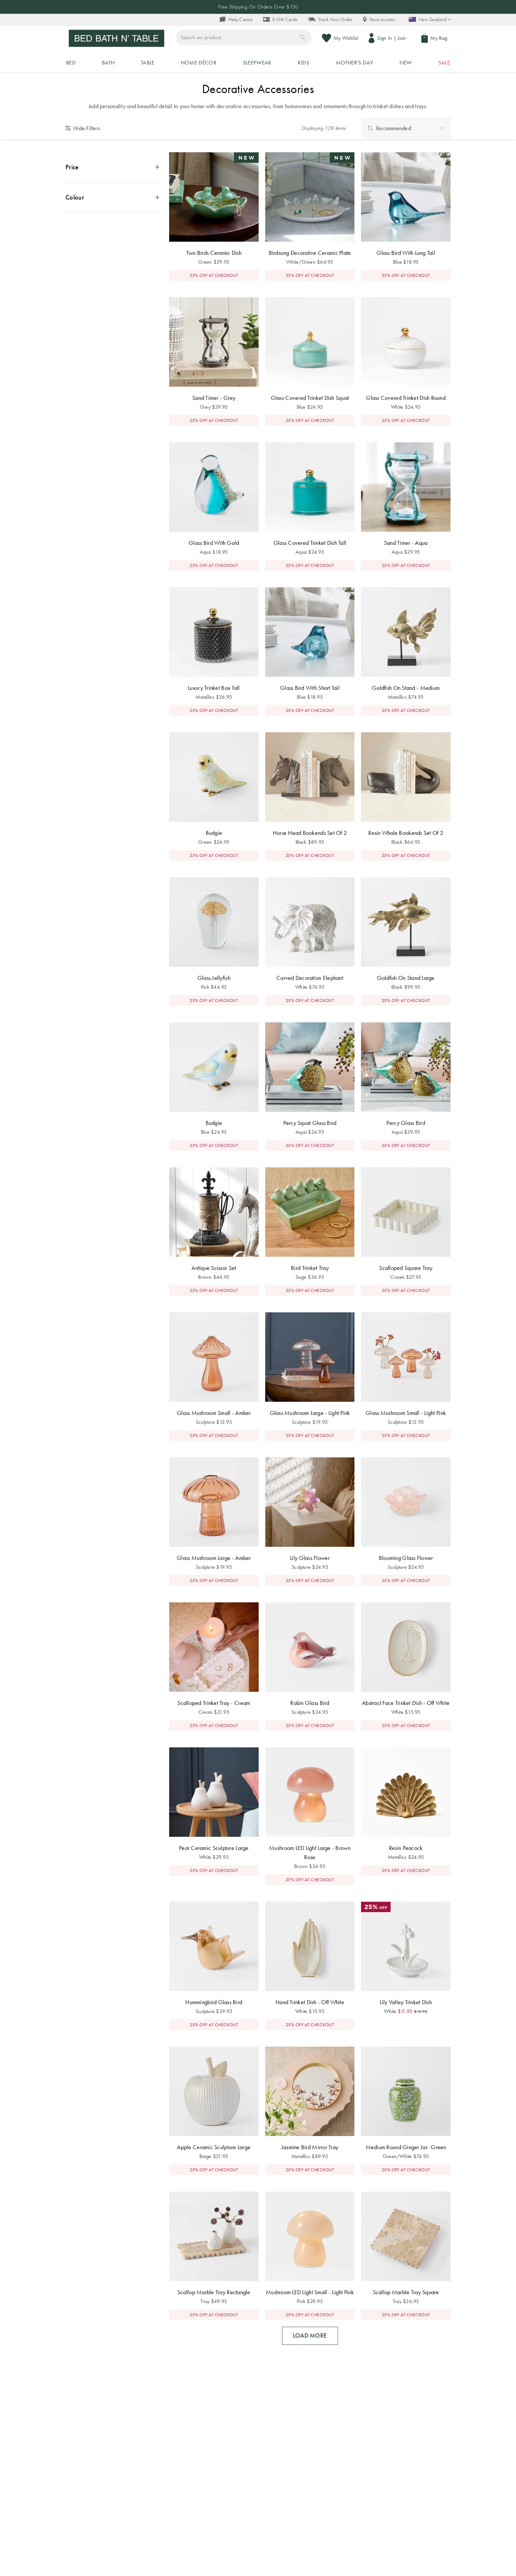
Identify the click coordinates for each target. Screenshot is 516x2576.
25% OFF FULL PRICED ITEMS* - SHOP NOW (258, 82)
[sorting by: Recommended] (406, 153)
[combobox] (275, 40)
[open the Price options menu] (112, 192)
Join (405, 40)
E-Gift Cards (280, 19)
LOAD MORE (310, 2361)
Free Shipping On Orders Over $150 (258, 6)
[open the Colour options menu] (112, 222)
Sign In (387, 40)
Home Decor (213, 95)
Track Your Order (330, 19)
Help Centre (236, 19)
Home (184, 95)
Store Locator (379, 19)
